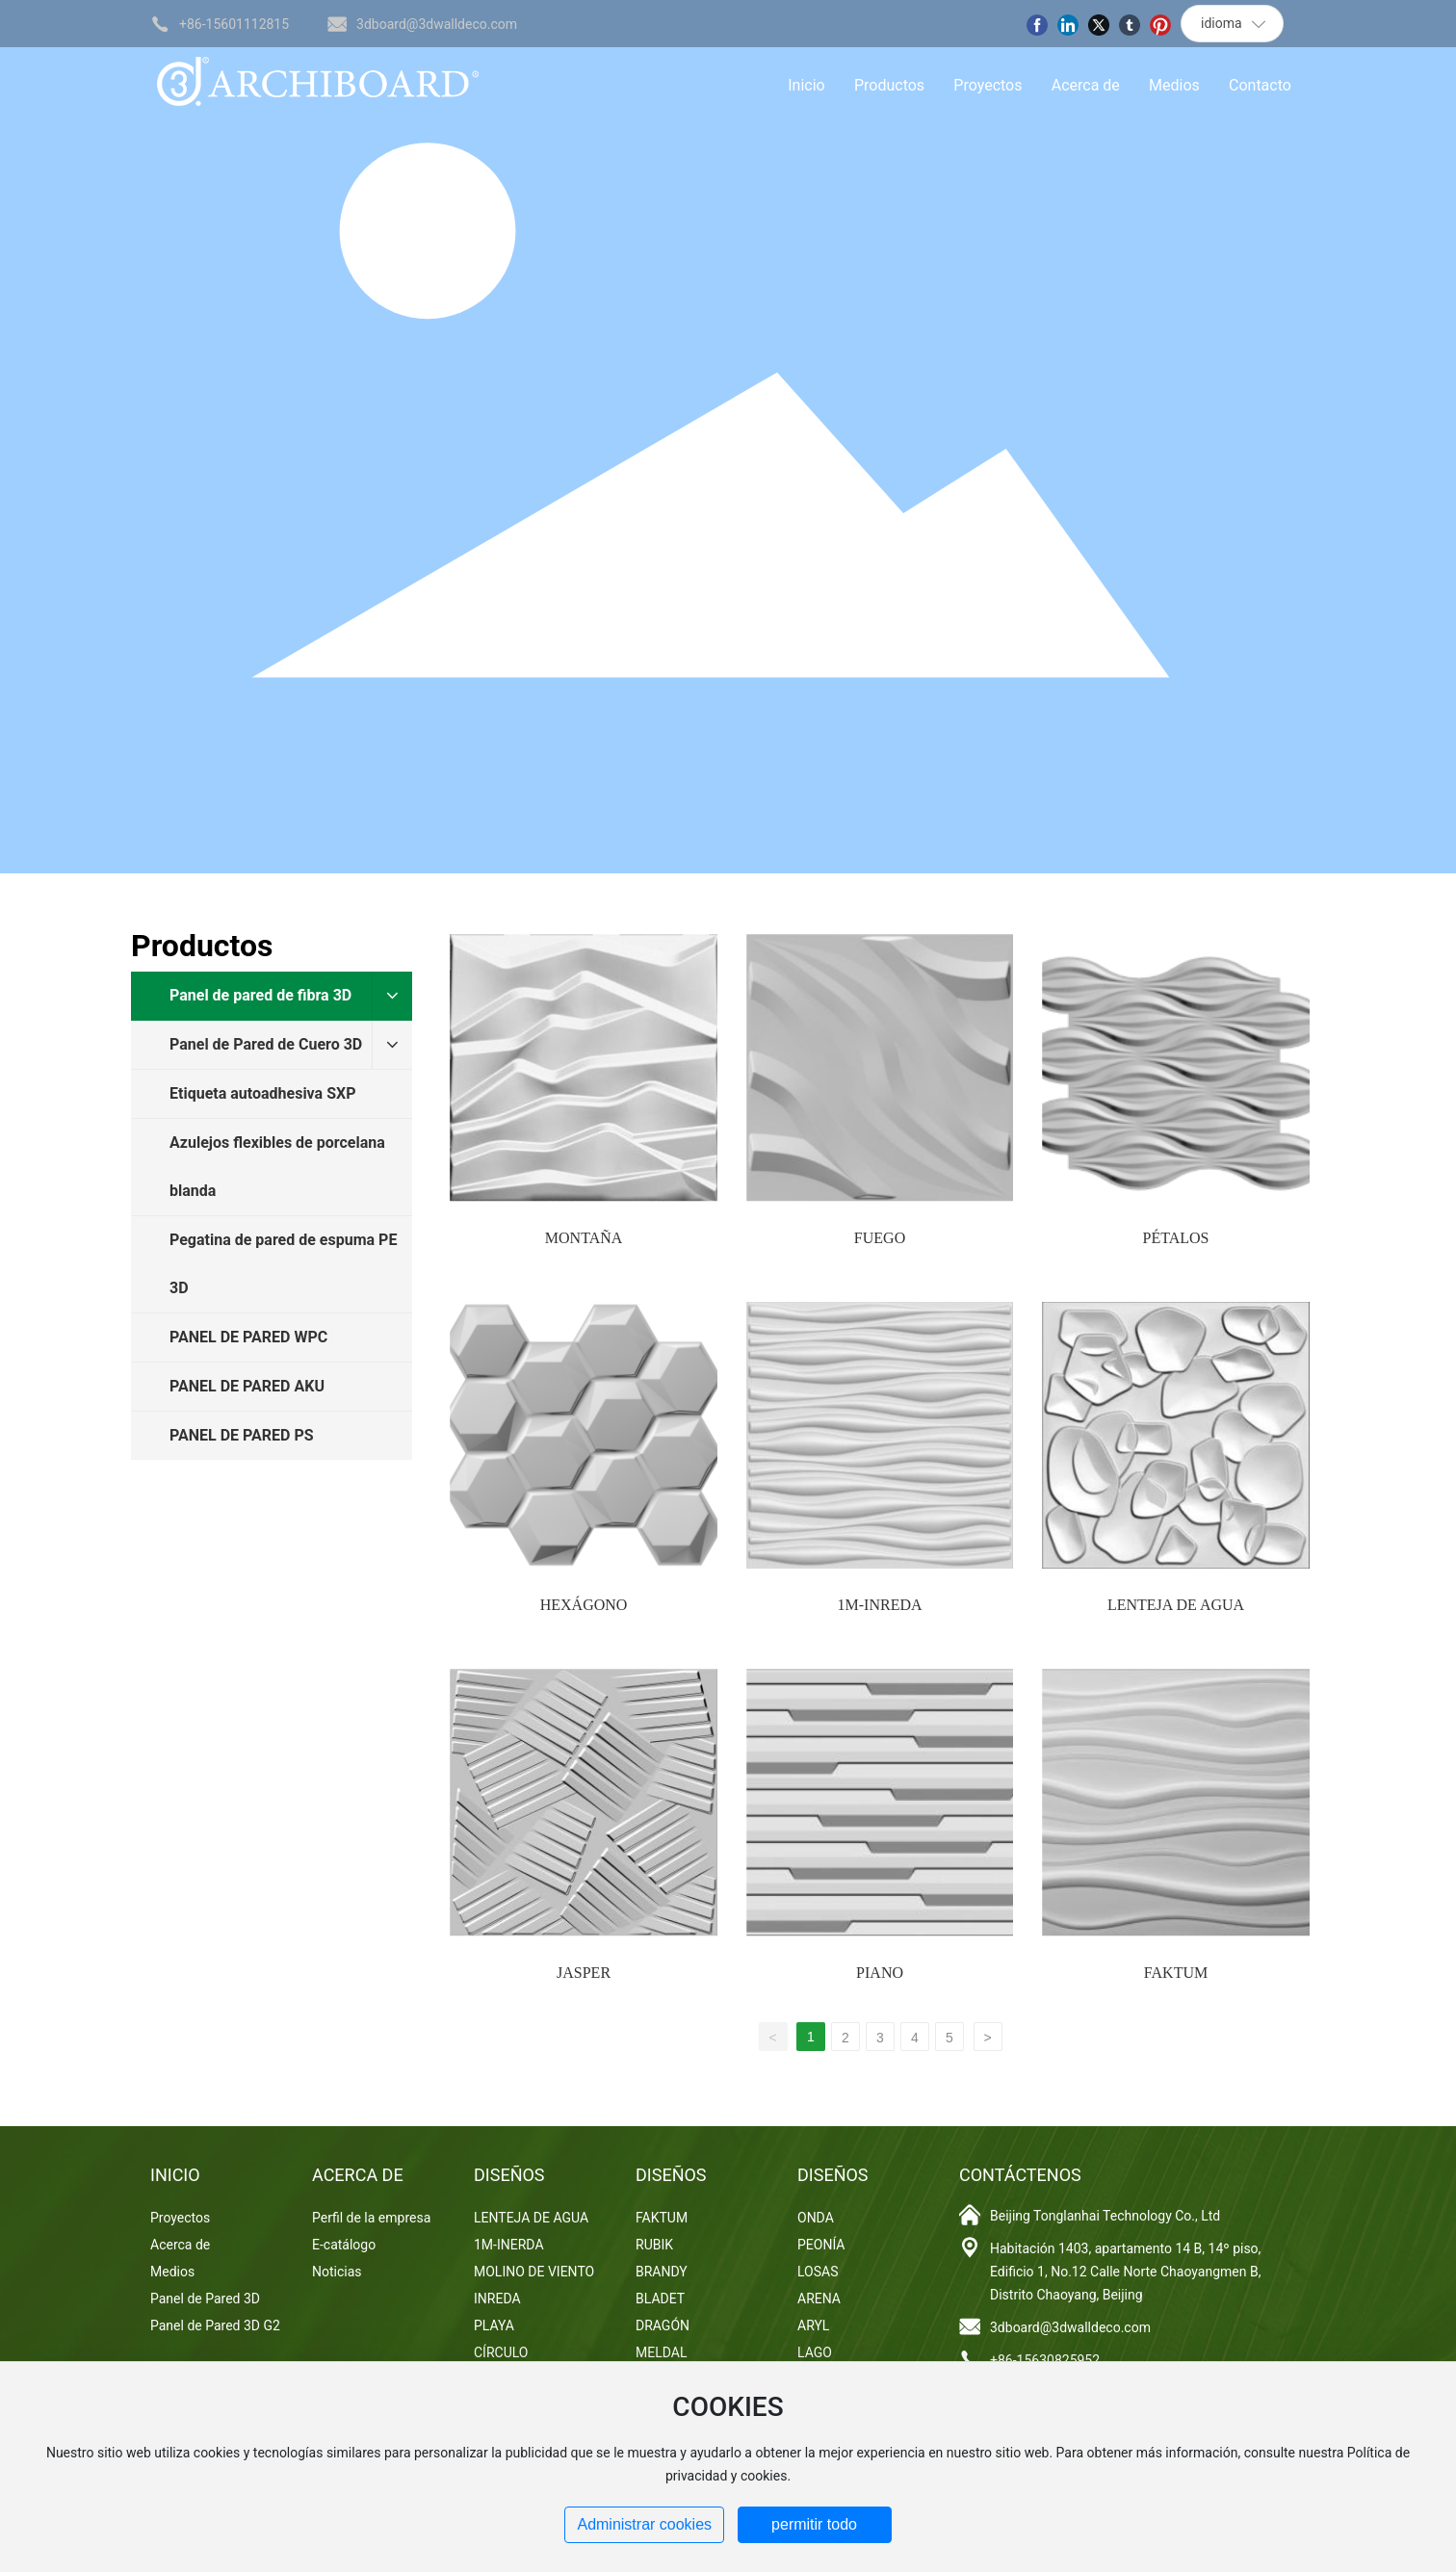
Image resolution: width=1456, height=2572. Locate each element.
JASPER (584, 1972)
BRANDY (662, 2271)
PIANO (879, 1972)
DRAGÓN (662, 2325)
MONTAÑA (584, 1238)
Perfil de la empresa (371, 2217)
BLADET (660, 2298)
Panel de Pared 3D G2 (215, 2325)
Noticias (337, 2271)
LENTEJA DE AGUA (1175, 1605)
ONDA (815, 2217)
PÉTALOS (1176, 1238)
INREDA (497, 2298)
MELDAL (661, 2352)
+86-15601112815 (234, 24)
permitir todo (814, 2524)
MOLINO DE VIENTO (534, 2271)
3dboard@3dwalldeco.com (436, 24)
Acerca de (180, 2244)
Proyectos (180, 2217)
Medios (172, 2271)
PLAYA (494, 2325)
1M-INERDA (509, 2244)
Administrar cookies (644, 2524)
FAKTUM (1176, 1972)
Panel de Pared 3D (205, 2298)
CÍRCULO (501, 2352)
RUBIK (654, 2244)
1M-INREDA (880, 1605)
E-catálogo (344, 2244)
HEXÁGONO (584, 1605)
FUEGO (879, 1238)
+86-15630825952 (1045, 2360)
